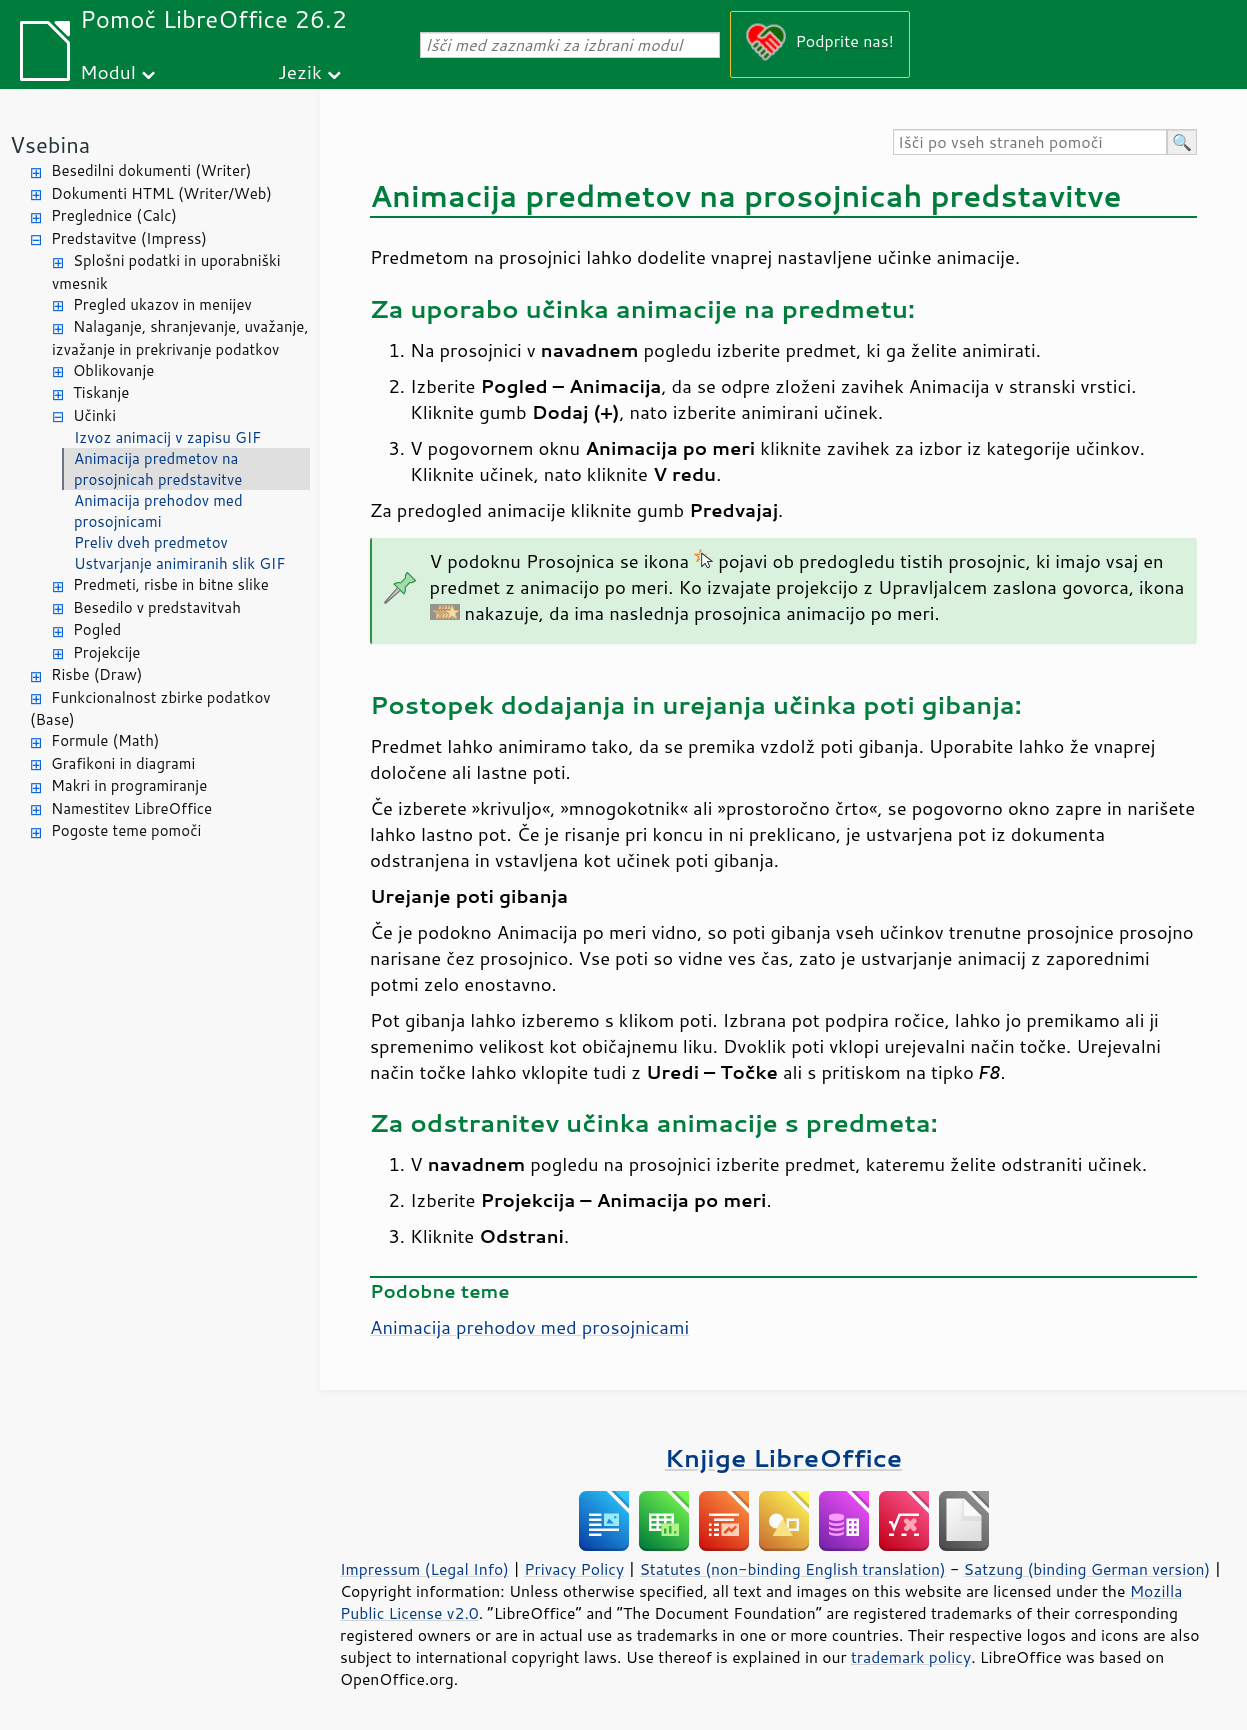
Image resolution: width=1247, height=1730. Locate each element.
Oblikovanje (113, 370)
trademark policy (911, 1657)
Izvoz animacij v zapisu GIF (167, 437)
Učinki (94, 415)
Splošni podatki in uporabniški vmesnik (166, 272)
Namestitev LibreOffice (131, 808)
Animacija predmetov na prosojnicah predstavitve (158, 469)
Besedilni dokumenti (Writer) (151, 170)
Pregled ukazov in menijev (162, 304)
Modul (108, 71)
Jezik (300, 71)
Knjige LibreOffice (783, 1457)
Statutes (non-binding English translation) (792, 1569)
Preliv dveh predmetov (151, 542)
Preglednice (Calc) (114, 215)
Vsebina (50, 144)
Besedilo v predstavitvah (157, 607)
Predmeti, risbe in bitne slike (171, 584)
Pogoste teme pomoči (126, 830)
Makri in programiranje (129, 785)
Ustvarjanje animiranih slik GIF (179, 563)
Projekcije (106, 652)
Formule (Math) (105, 740)
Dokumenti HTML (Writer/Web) (161, 193)
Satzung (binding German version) (1087, 1569)
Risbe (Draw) (96, 674)
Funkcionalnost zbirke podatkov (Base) (150, 709)
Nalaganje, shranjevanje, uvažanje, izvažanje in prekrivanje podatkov (180, 338)
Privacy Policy (574, 1569)
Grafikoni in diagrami (123, 763)
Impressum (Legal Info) (424, 1569)
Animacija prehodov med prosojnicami (158, 511)
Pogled (97, 629)
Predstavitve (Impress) (129, 238)
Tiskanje (101, 392)
